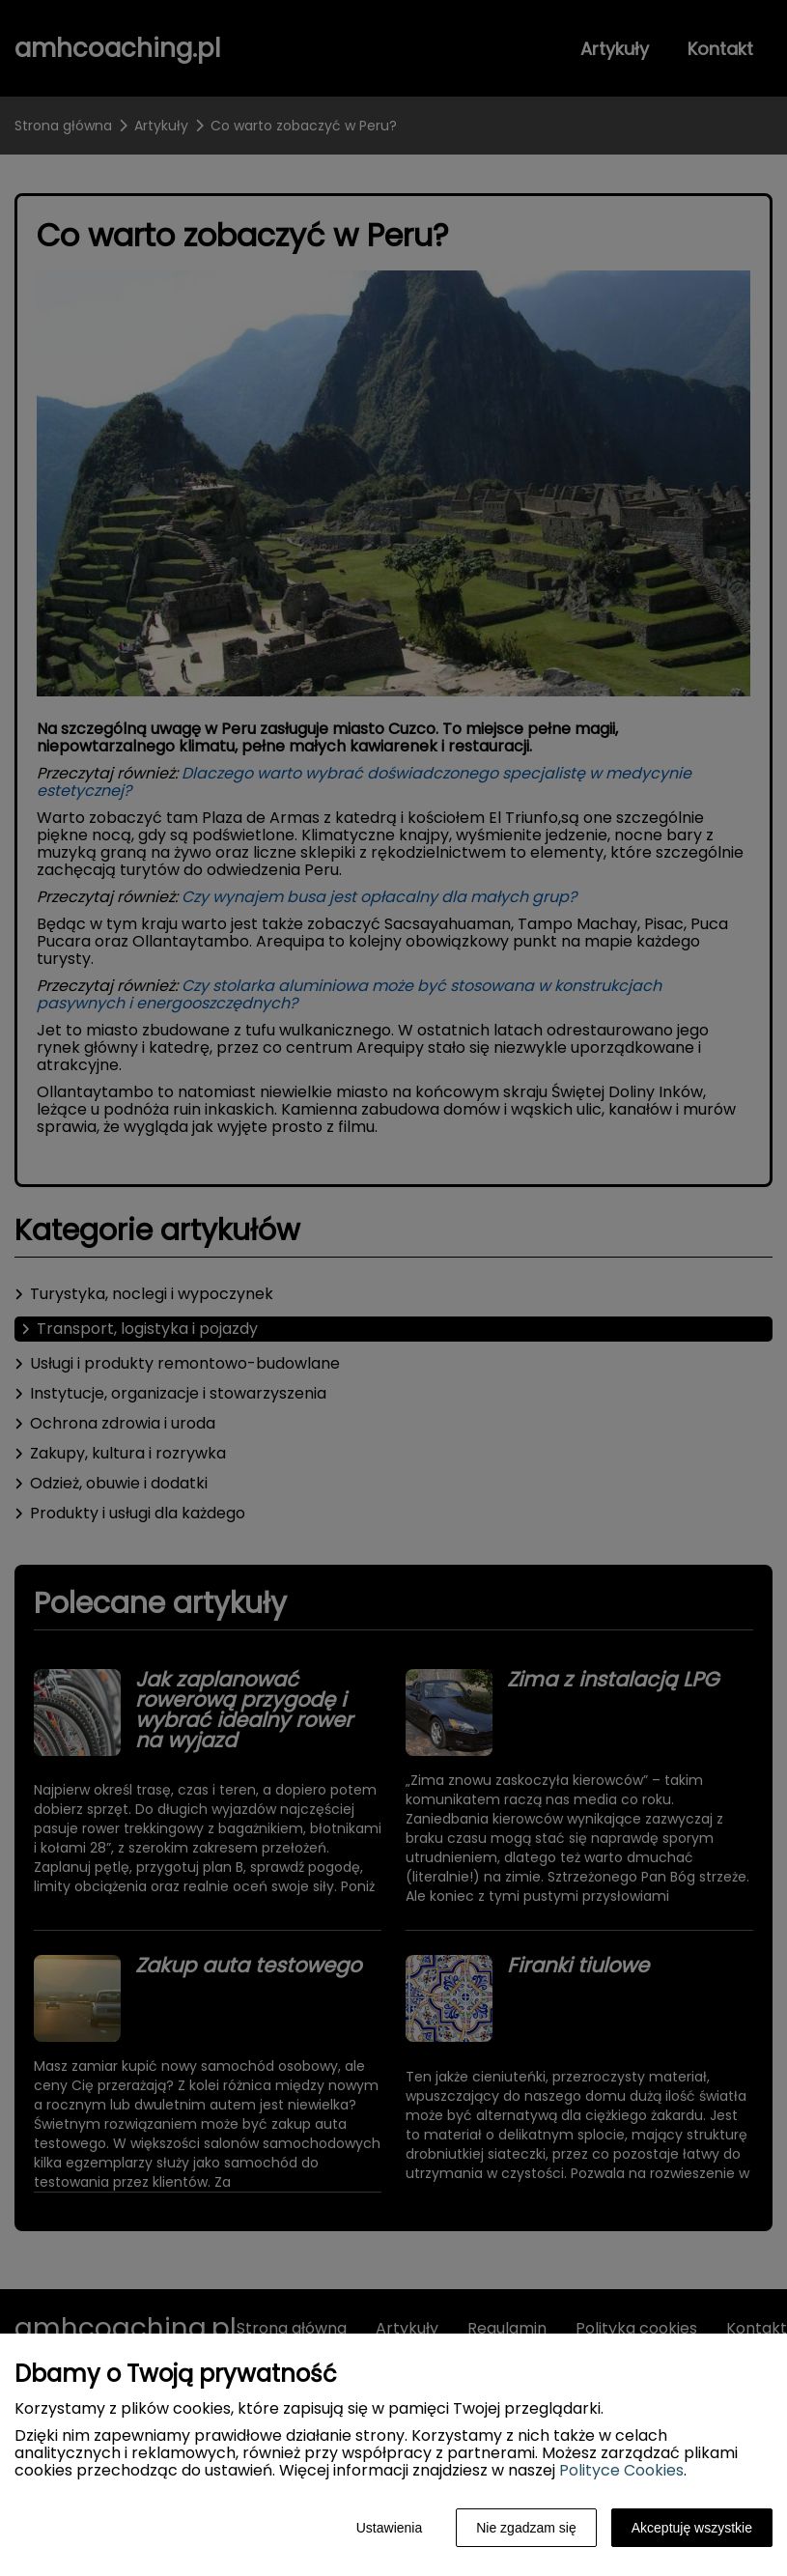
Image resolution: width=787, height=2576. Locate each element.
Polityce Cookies (621, 2470)
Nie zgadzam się (526, 2527)
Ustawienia (389, 2527)
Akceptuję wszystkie (692, 2527)
